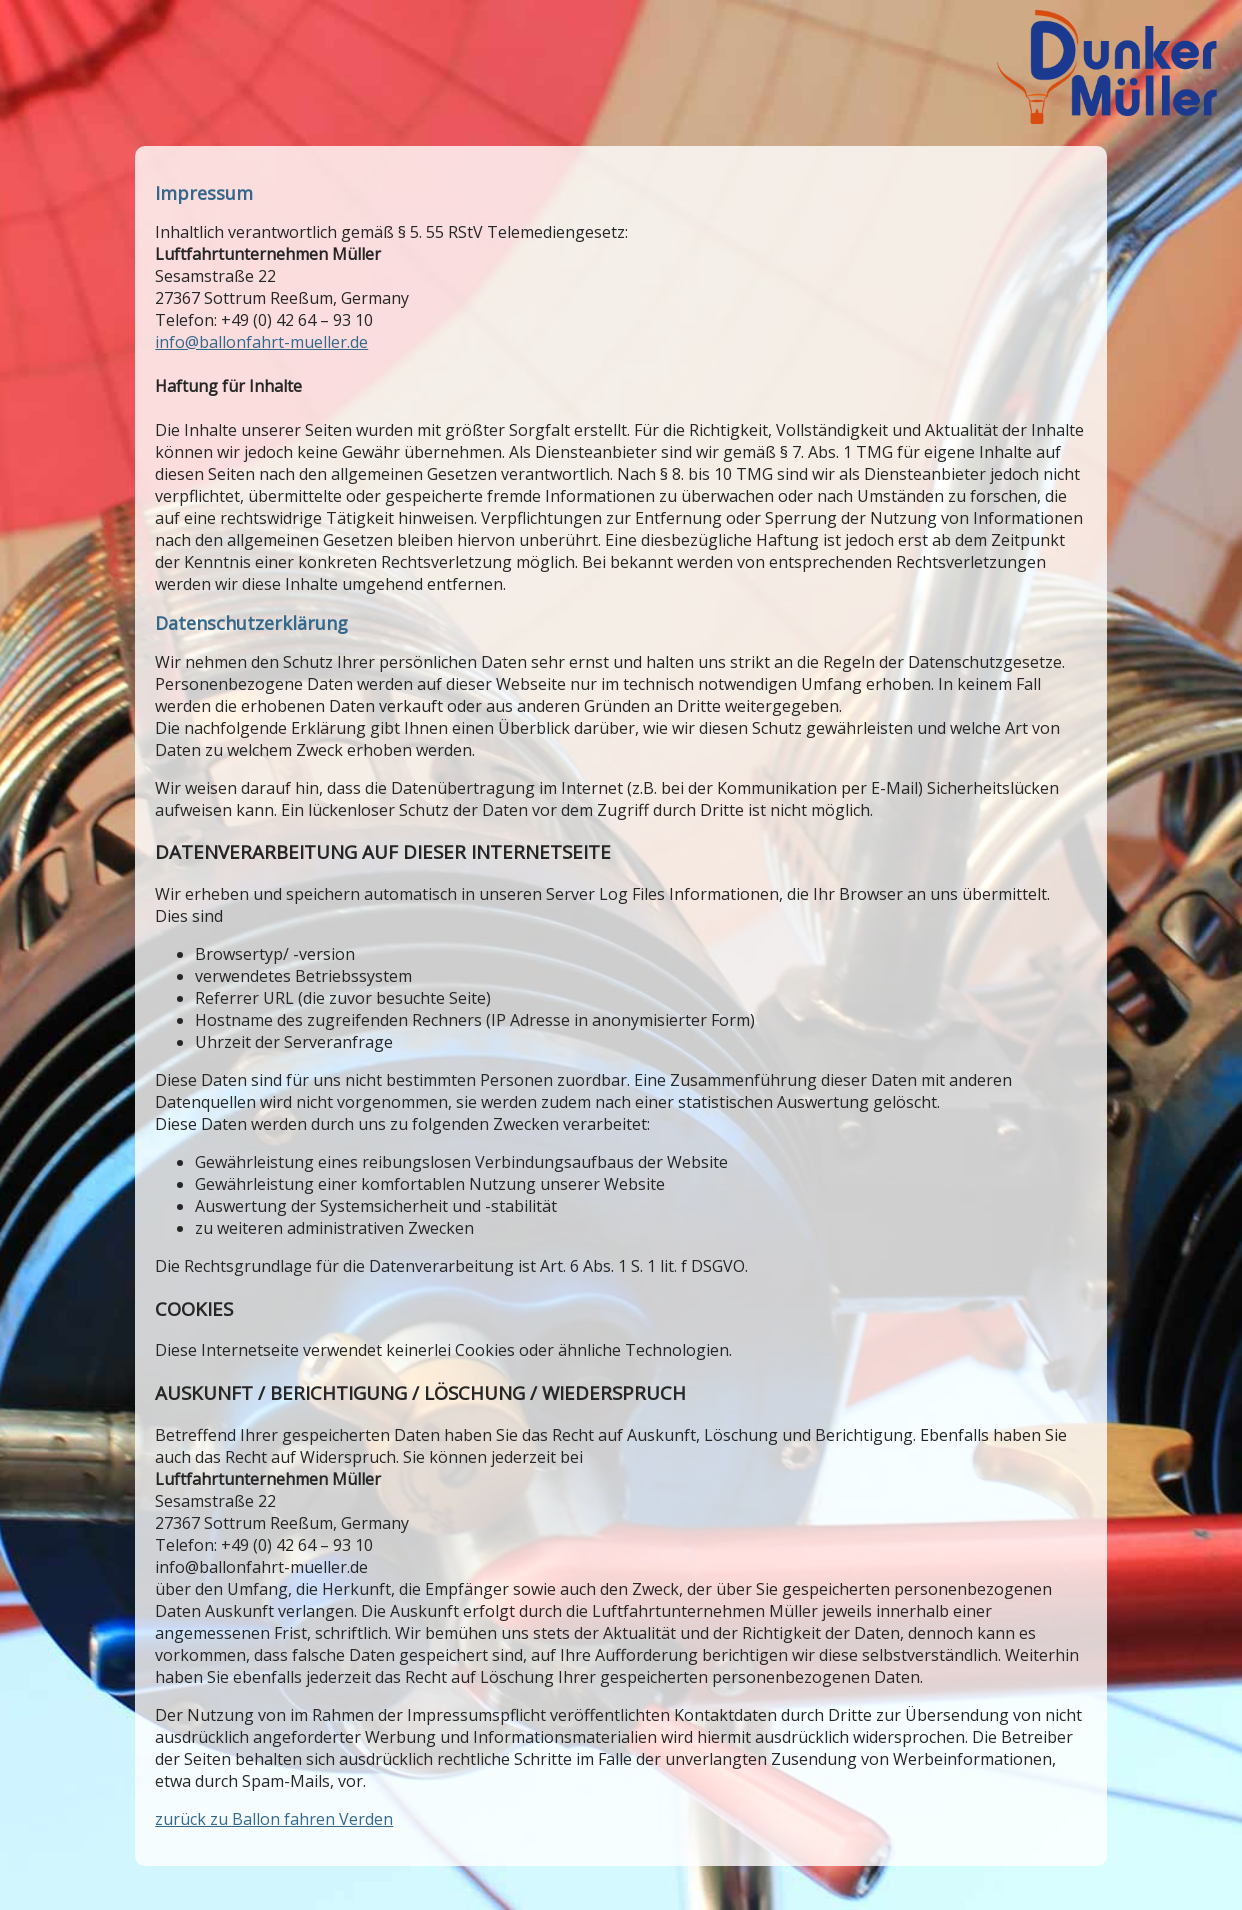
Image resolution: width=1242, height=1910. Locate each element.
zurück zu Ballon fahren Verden (274, 1819)
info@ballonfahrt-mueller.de (261, 342)
